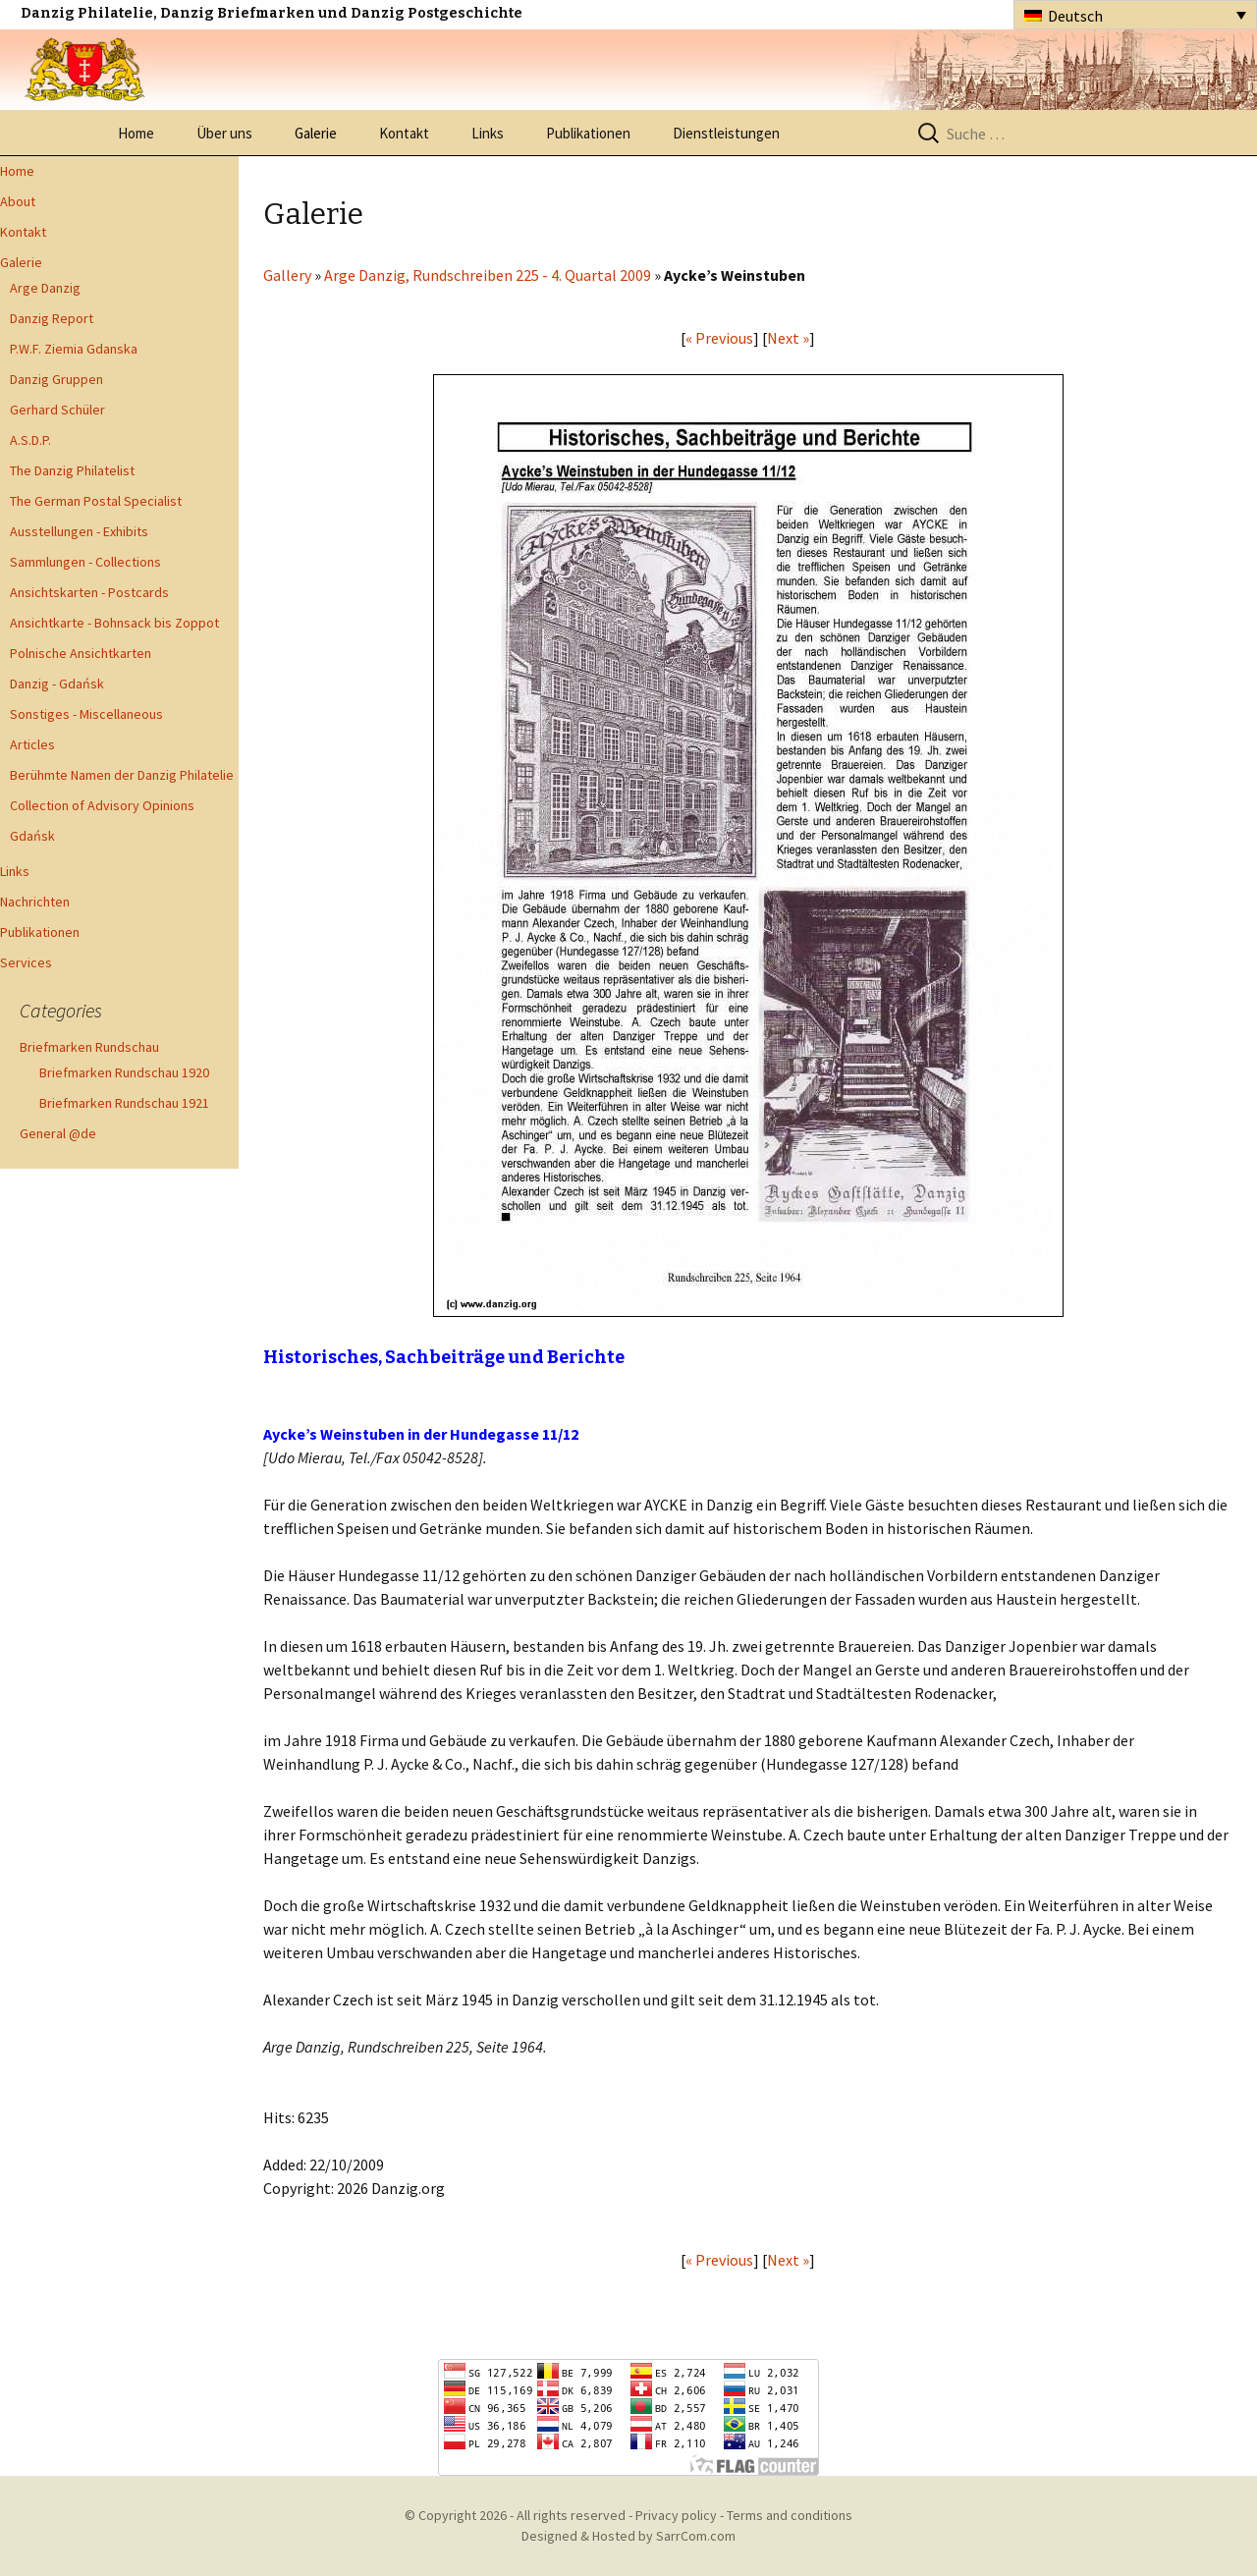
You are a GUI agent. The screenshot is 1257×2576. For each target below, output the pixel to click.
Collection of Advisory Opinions (102, 805)
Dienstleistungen (726, 133)
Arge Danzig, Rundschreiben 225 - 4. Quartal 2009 (487, 275)
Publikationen (588, 133)
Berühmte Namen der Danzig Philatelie (122, 775)
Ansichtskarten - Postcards (89, 592)
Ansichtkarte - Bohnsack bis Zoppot (114, 622)
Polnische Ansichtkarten (80, 653)
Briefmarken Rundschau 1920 (124, 1072)
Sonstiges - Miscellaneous (86, 714)
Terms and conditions (789, 2515)
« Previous (719, 338)
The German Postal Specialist (96, 501)
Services (26, 962)
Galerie (316, 133)
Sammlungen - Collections (85, 562)
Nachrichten (35, 901)
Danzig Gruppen (56, 379)
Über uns (224, 133)
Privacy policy (676, 2515)
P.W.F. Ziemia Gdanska (73, 348)
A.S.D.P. (30, 440)
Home (136, 133)
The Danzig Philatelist (72, 470)
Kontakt (404, 133)
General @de (58, 1133)
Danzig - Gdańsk (57, 683)
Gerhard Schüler (57, 409)
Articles (32, 744)
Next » (788, 338)
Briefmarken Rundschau (89, 1047)
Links (487, 133)
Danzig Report (51, 318)
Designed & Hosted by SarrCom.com (628, 2536)
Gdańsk (32, 836)
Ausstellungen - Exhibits (79, 531)
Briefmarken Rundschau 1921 (124, 1103)
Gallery (287, 275)
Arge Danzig (45, 288)
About (17, 201)
